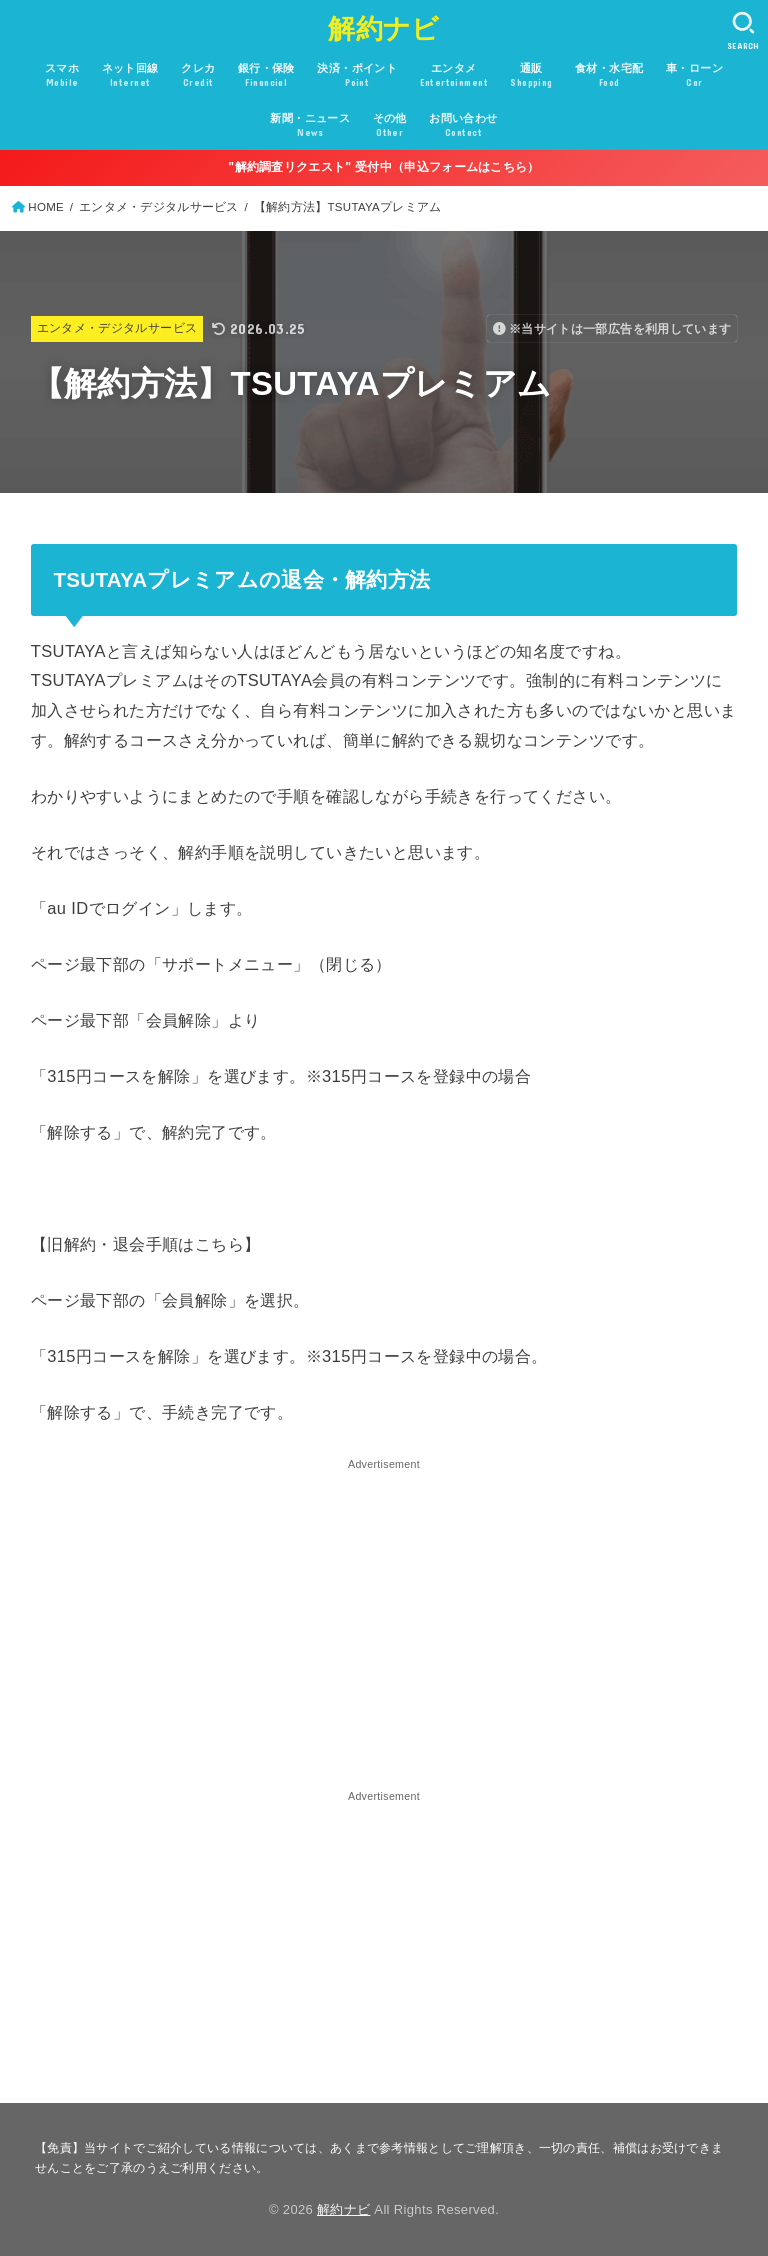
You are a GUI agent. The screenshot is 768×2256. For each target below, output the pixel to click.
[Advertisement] (384, 1615)
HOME (46, 207)
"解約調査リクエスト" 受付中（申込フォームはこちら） (383, 167)
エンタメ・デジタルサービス (159, 207)
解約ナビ (383, 29)
